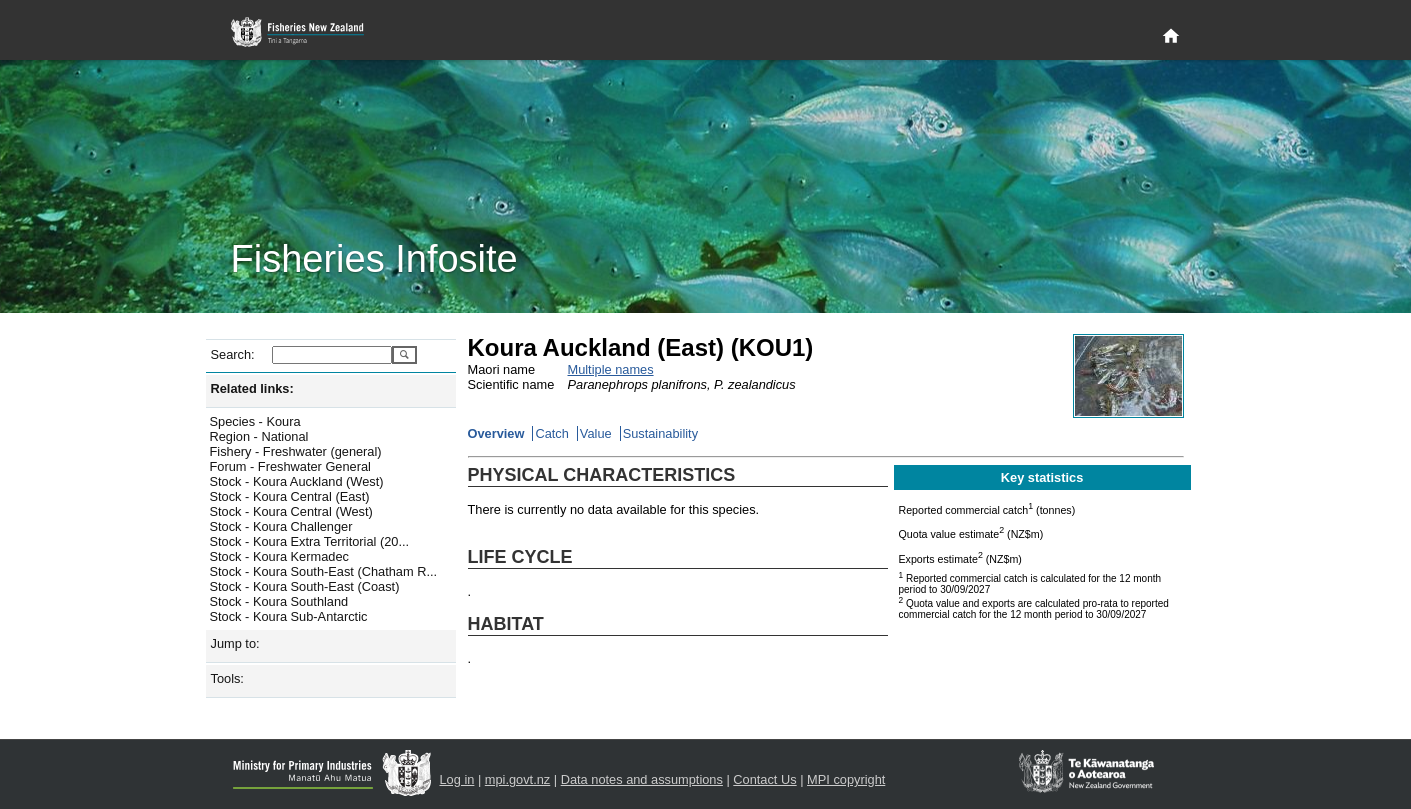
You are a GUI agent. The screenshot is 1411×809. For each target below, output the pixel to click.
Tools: (227, 678)
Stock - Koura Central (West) (291, 511)
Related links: (252, 388)
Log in (457, 779)
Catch (551, 433)
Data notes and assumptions (642, 779)
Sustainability (660, 433)
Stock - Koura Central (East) (290, 496)
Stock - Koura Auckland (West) (297, 481)
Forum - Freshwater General (290, 466)
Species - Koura (255, 421)
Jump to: (235, 643)
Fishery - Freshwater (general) (296, 451)
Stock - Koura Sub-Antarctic (289, 616)
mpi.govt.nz (517, 779)
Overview (496, 433)
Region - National (259, 436)
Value (596, 433)
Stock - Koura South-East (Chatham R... (324, 571)
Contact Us (764, 779)
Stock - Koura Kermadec (279, 556)
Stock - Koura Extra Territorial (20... (310, 541)
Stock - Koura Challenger (281, 526)
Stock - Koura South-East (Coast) (305, 586)
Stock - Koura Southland (279, 601)
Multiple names (611, 369)
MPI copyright (846, 779)
